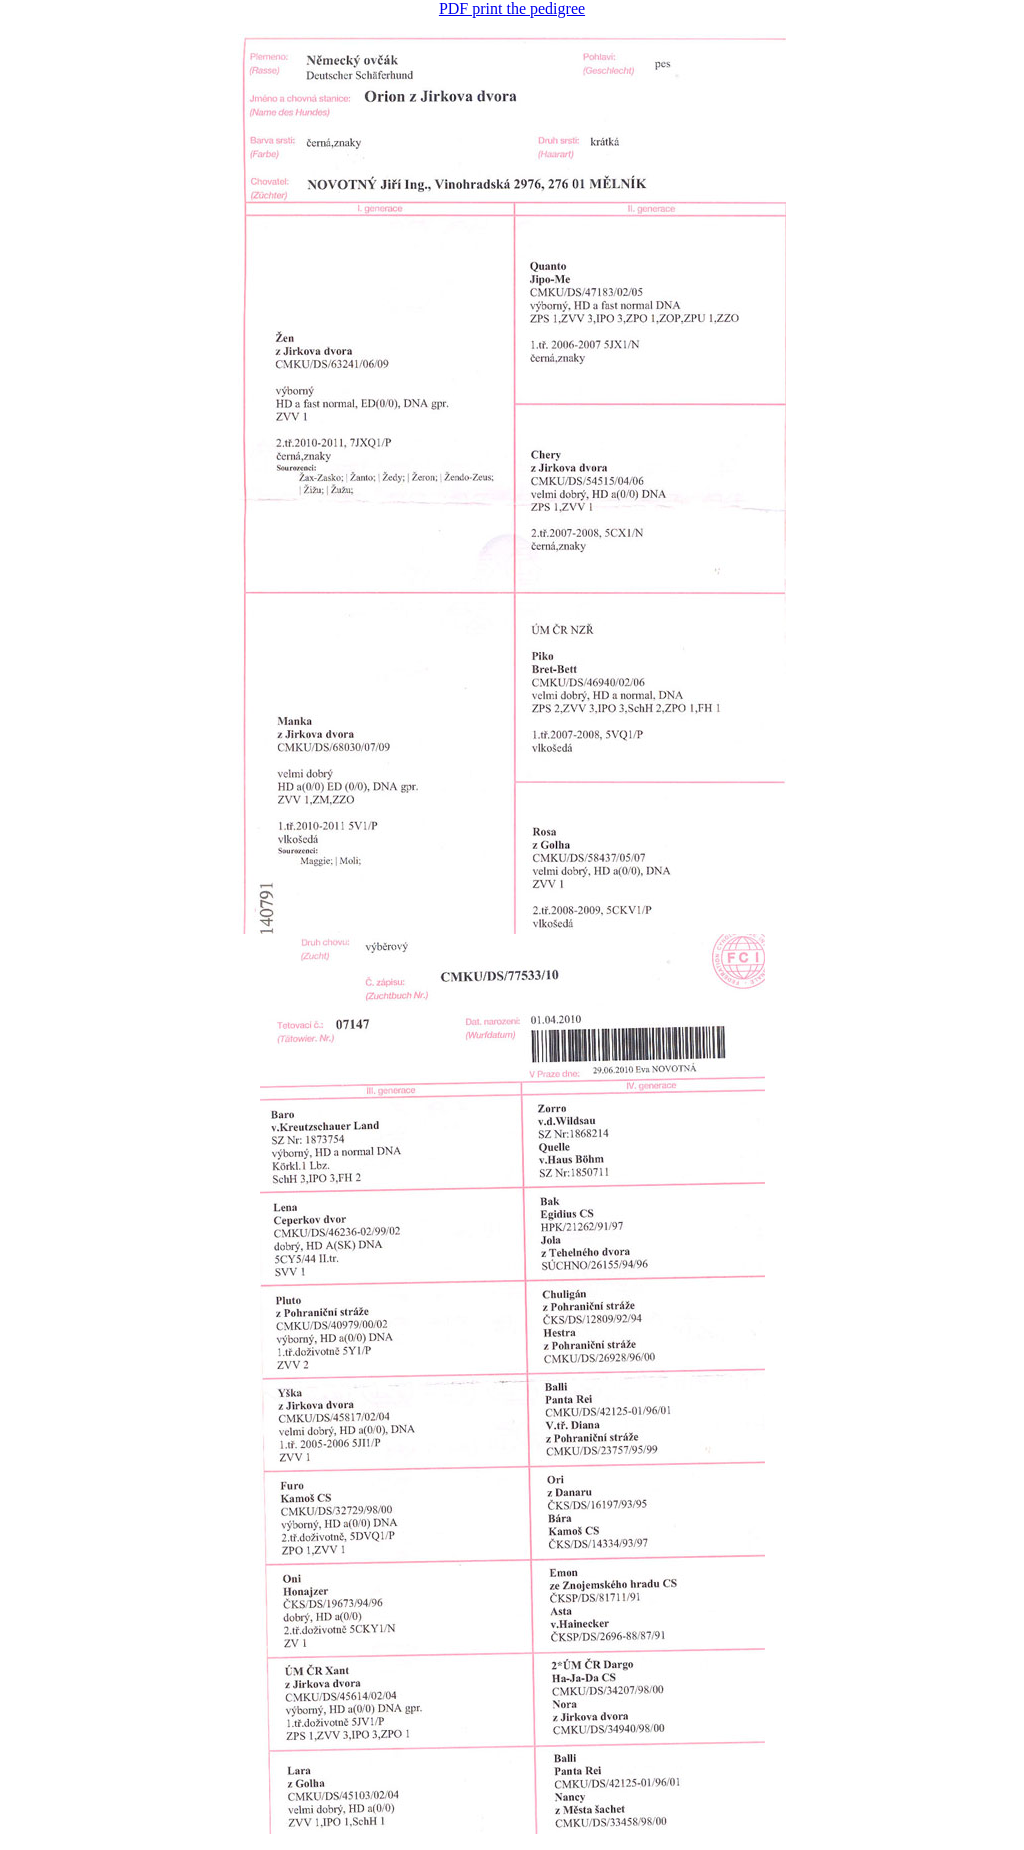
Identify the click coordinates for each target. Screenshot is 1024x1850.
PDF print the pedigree (512, 8)
